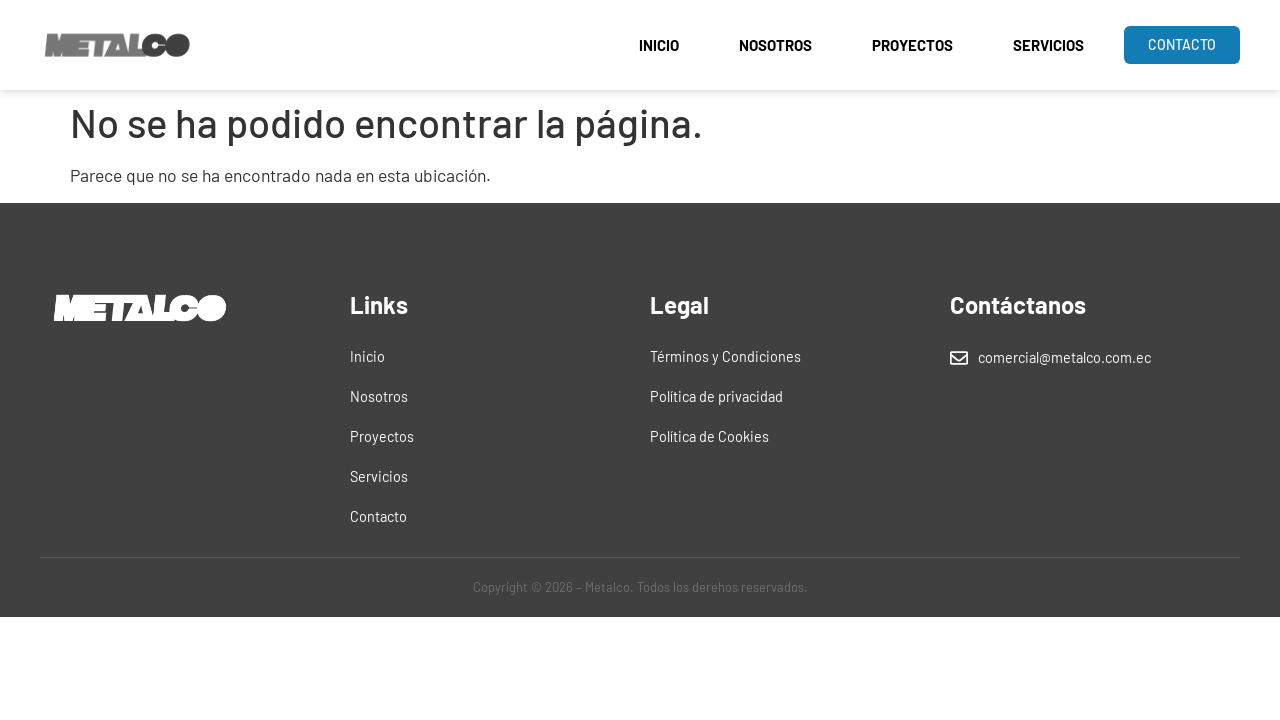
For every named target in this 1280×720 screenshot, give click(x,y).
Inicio (659, 45)
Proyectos (912, 45)
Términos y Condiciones (725, 356)
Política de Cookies (709, 436)
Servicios (1048, 45)
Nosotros (775, 45)
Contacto (378, 516)
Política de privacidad (716, 396)
